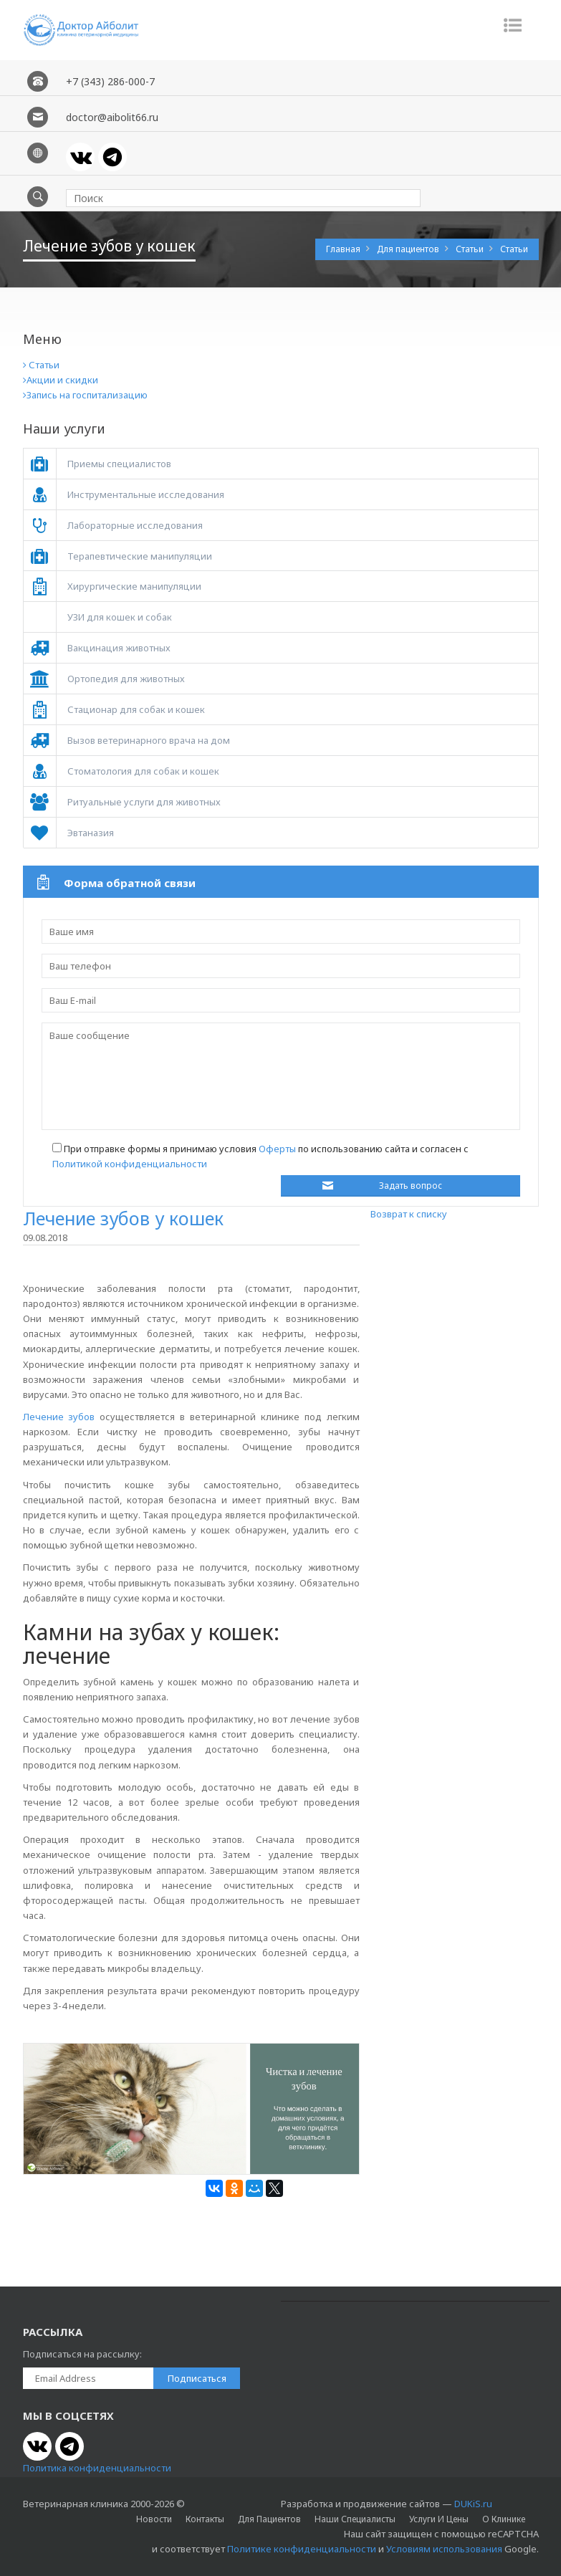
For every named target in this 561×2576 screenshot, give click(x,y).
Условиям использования (444, 2548)
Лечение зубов (59, 1416)
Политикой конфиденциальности (129, 1163)
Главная (344, 249)
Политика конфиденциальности (97, 2467)
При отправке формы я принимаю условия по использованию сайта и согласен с (260, 1156)
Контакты (205, 2519)
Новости (154, 2519)
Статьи (471, 249)
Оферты (277, 1148)
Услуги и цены (439, 2519)
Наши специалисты (355, 2519)
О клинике (503, 2519)
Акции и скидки (60, 379)
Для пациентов (409, 249)
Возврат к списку (408, 1213)
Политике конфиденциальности (301, 2548)
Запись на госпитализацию (85, 394)
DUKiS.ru (473, 2503)
